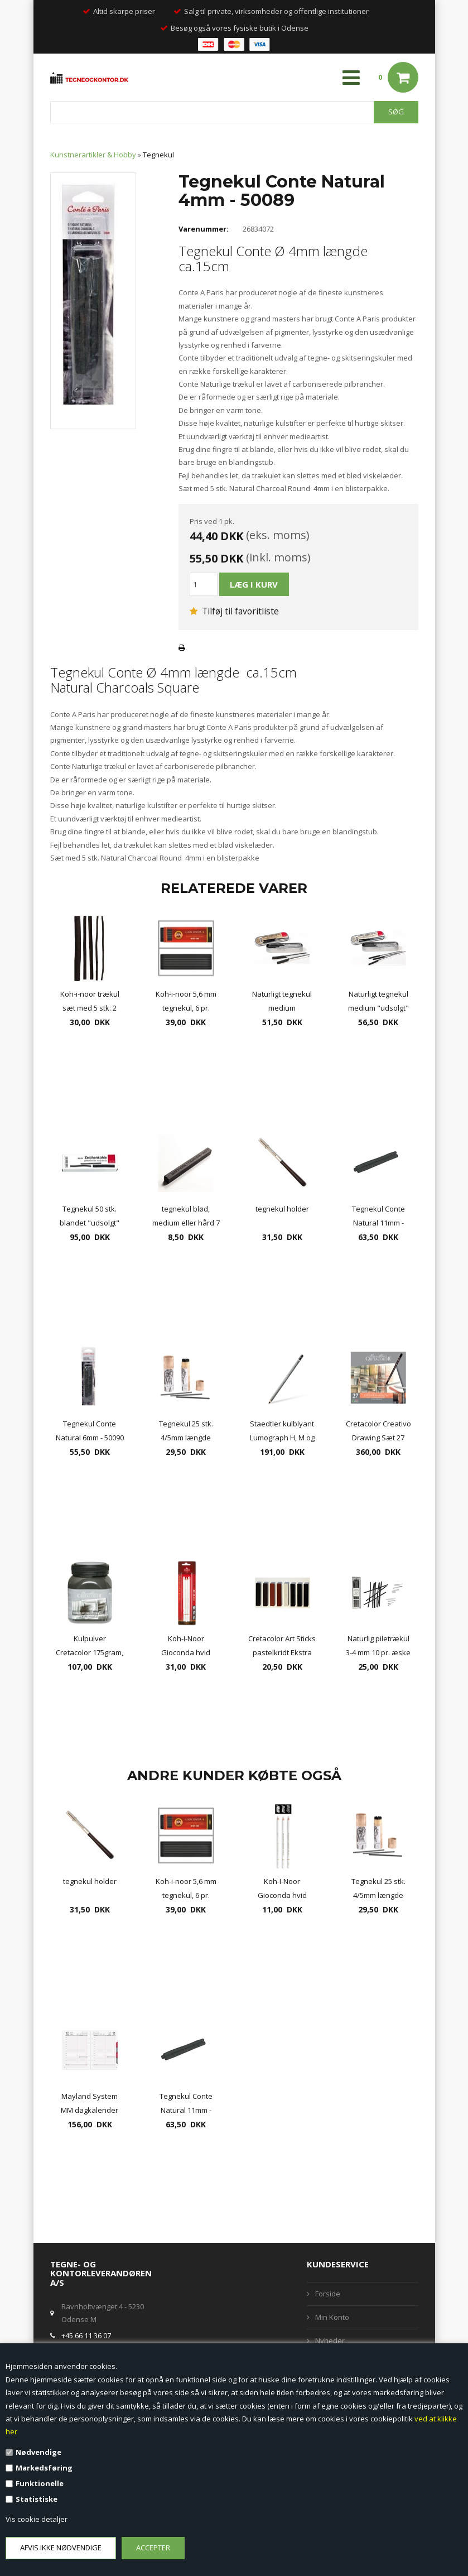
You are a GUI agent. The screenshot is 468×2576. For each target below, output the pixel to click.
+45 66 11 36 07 (86, 2335)
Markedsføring (44, 2468)
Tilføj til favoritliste (234, 611)
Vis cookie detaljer (36, 2519)
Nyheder (330, 2340)
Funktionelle (40, 2483)
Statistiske (36, 2499)
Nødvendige (38, 2452)
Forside (327, 2294)
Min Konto (332, 2317)
